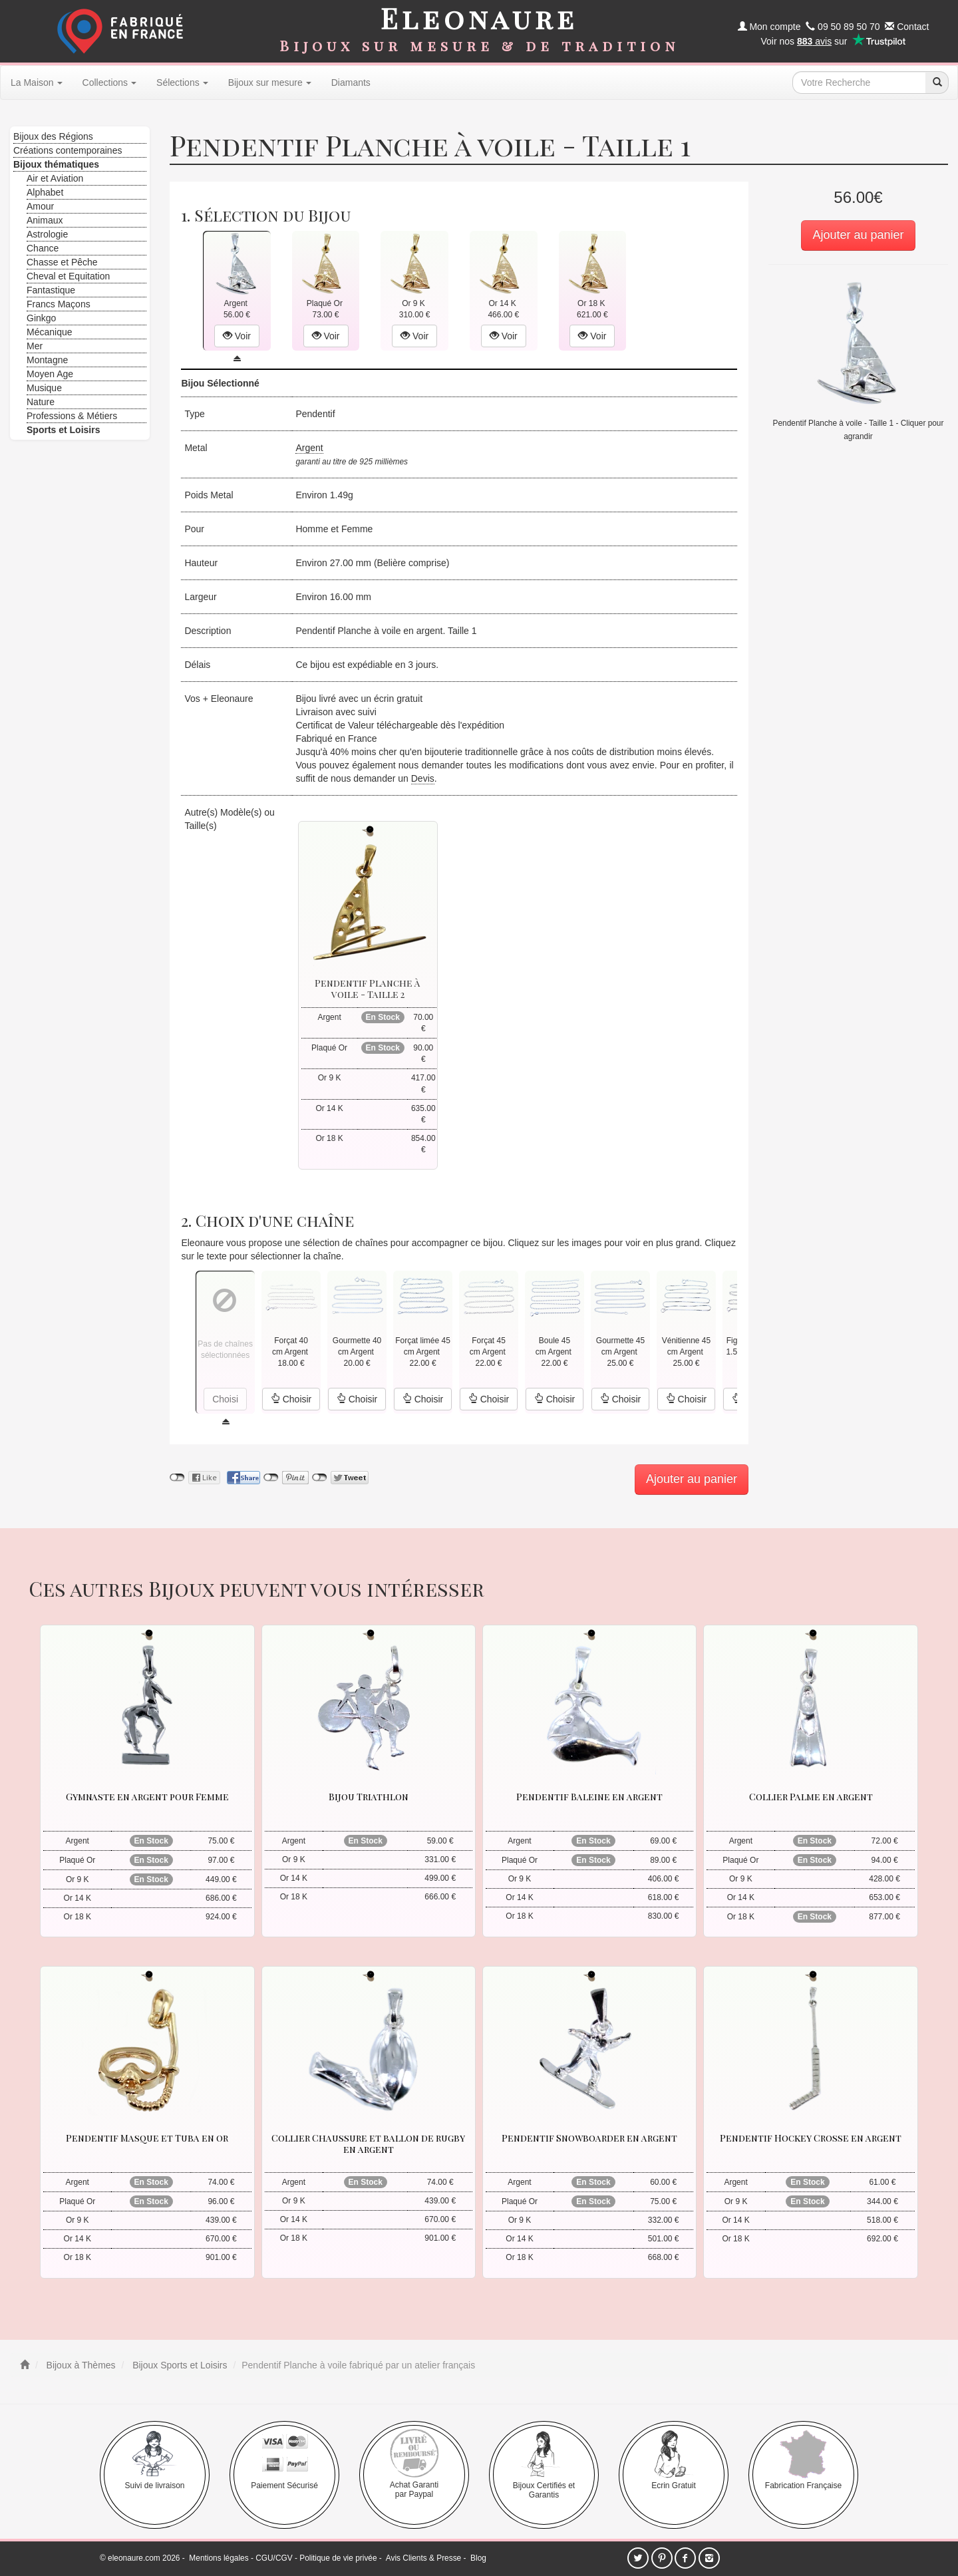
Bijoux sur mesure (269, 82)
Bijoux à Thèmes (80, 2365)
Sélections (182, 82)
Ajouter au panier (857, 235)
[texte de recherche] (858, 82)
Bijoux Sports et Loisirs (178, 2365)
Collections (109, 82)
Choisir (291, 1399)
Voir (237, 336)
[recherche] (937, 82)
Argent (309, 447)
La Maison (37, 82)
